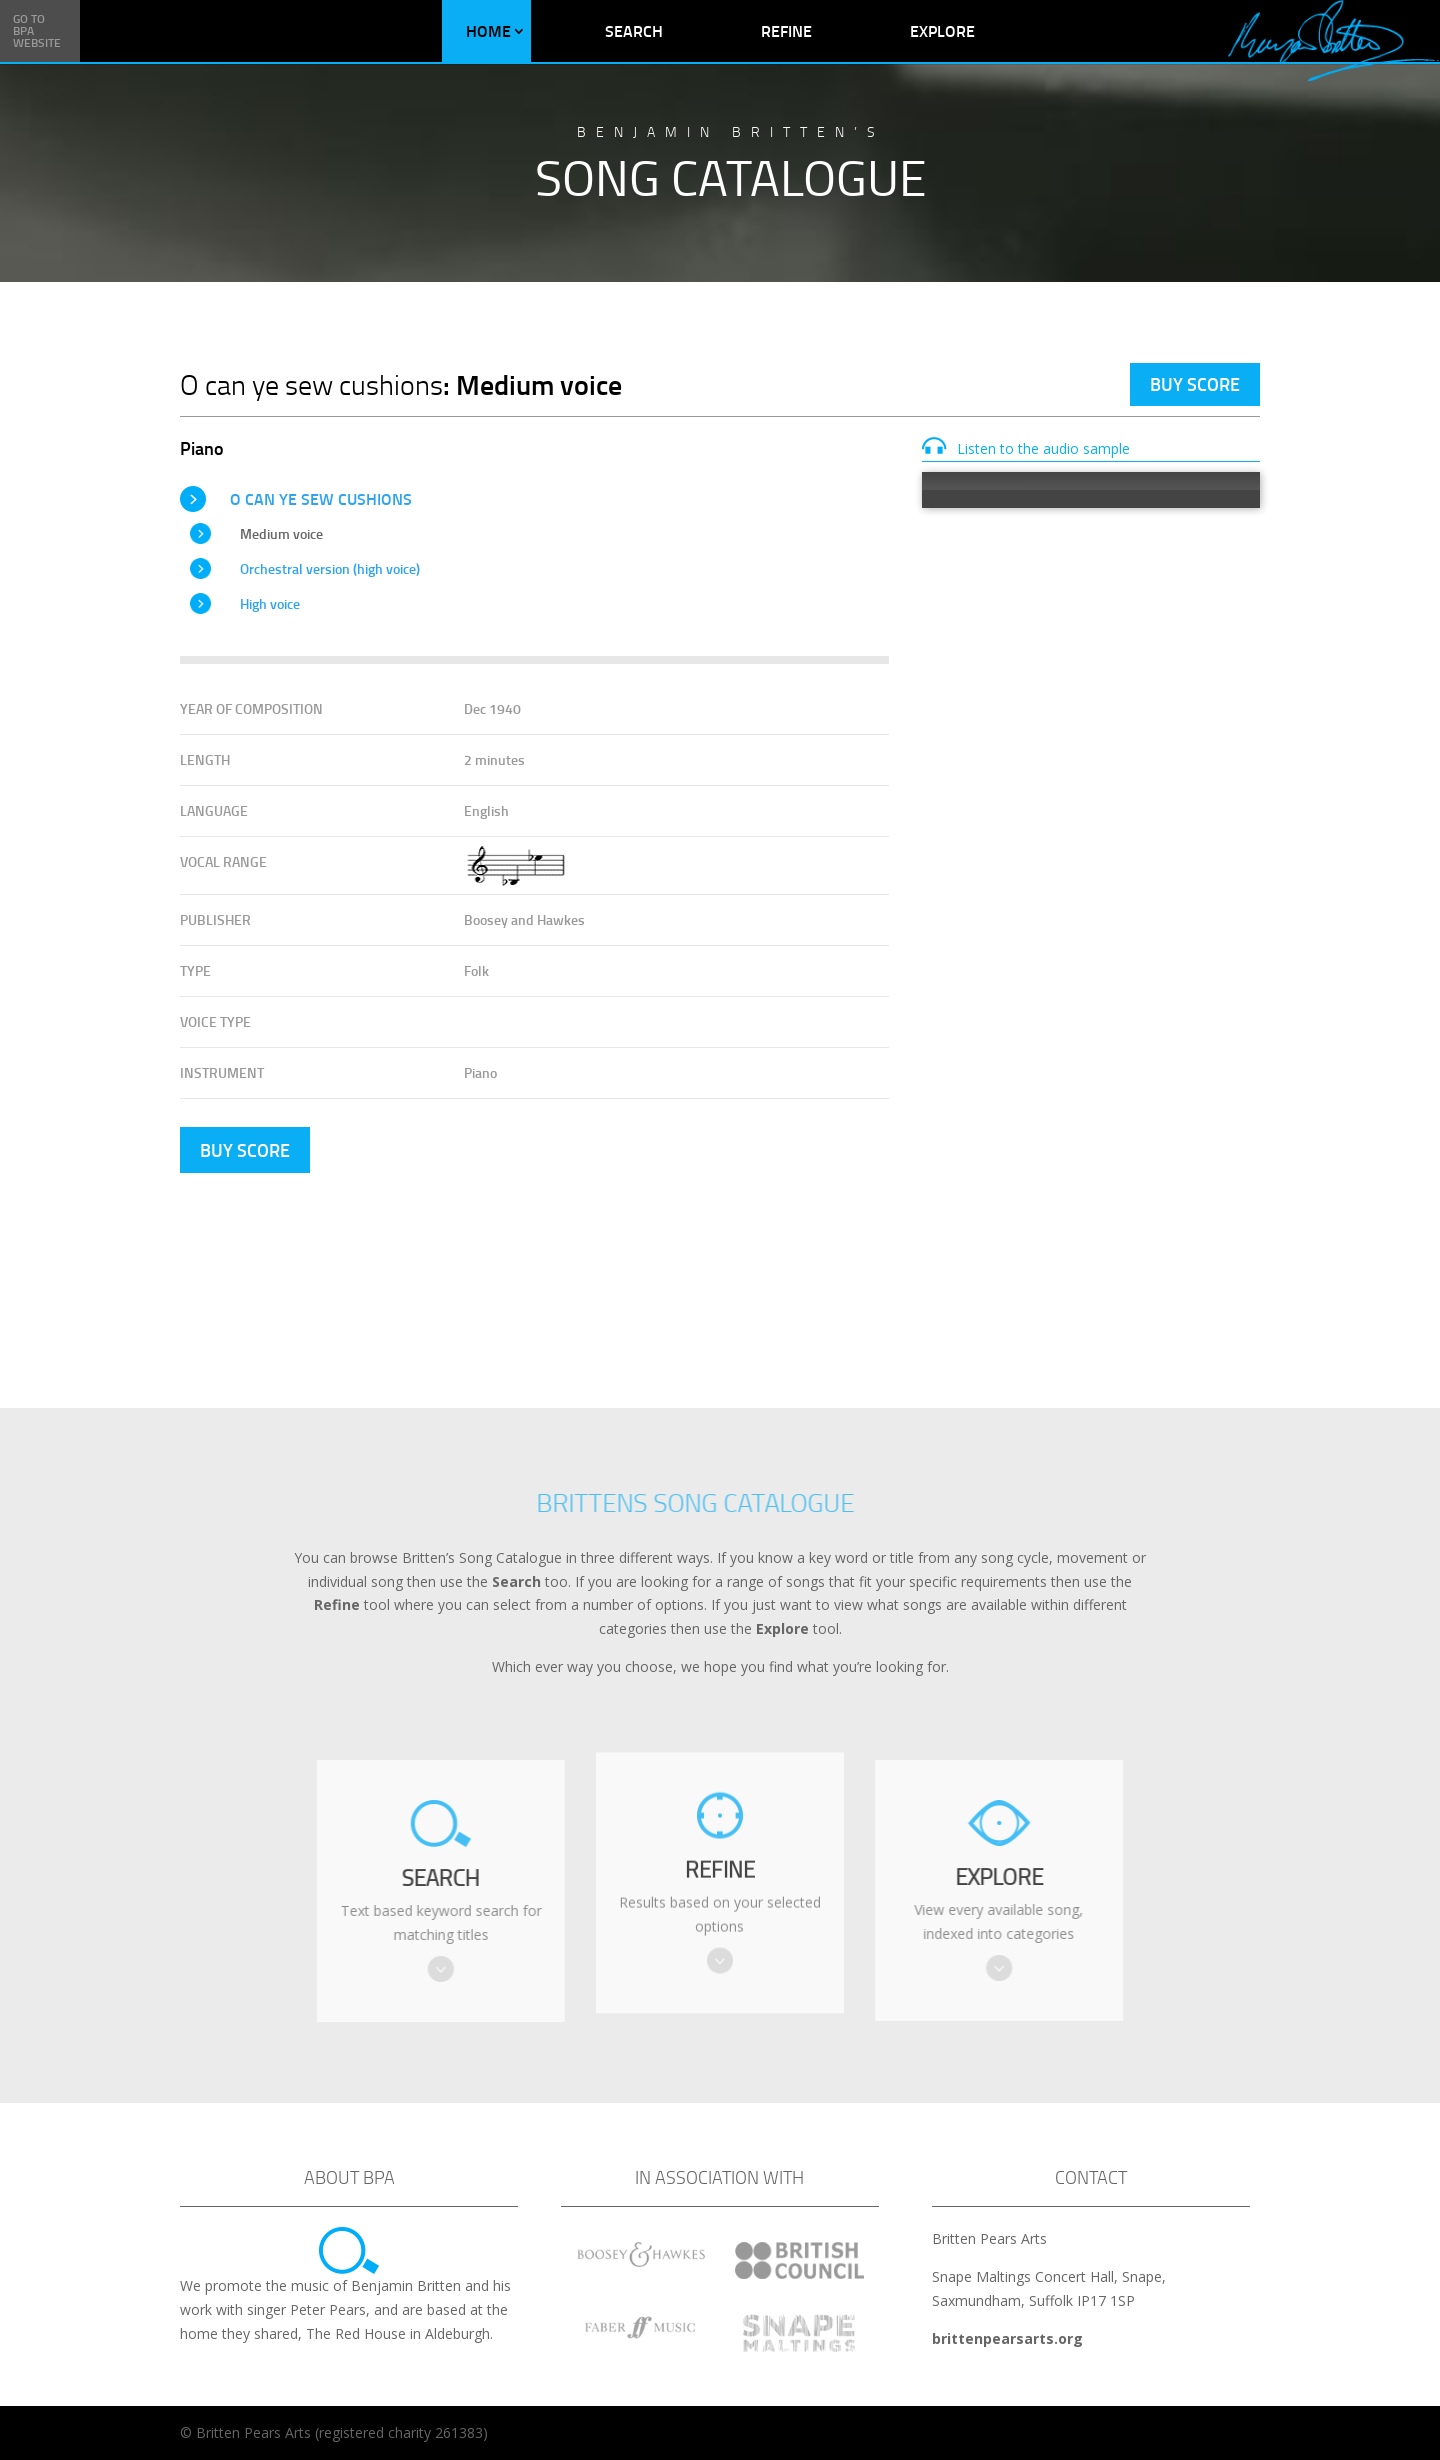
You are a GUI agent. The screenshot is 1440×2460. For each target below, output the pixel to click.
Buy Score (1195, 384)
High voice (270, 603)
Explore (942, 30)
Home (488, 30)
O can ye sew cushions (321, 498)
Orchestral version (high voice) (330, 568)
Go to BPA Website (37, 30)
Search (634, 30)
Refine (786, 30)
